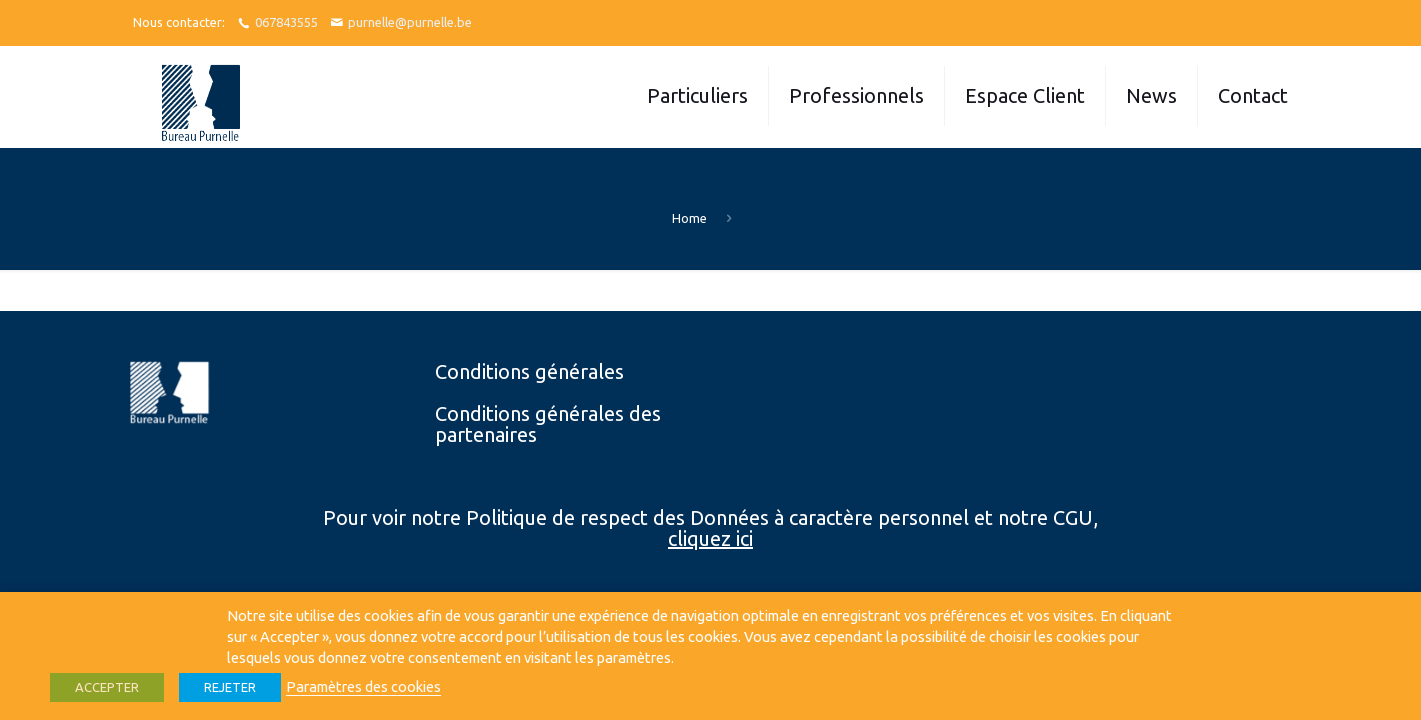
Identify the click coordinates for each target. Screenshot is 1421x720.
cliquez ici (710, 538)
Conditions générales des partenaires (548, 424)
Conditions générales (529, 371)
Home (689, 218)
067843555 (286, 22)
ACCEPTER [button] (107, 687)
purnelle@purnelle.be (410, 22)
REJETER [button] (230, 687)
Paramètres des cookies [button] (363, 686)
